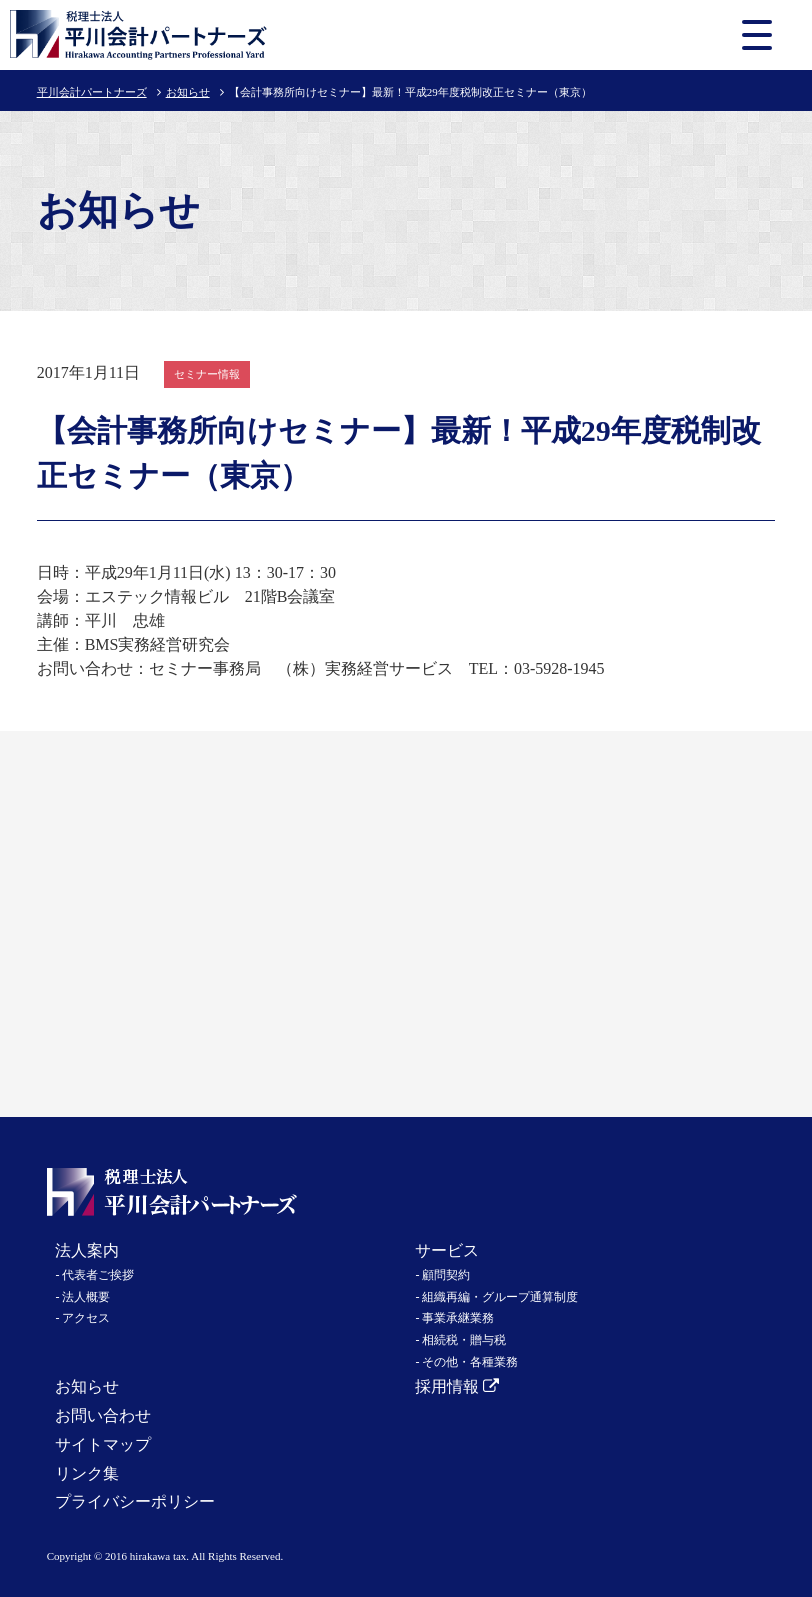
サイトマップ (103, 1444)
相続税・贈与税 (464, 1340)
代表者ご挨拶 (98, 1275)
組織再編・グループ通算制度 (500, 1297)
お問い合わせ (103, 1415)
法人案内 (87, 1250)
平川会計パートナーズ (92, 92)
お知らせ (188, 92)
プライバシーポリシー (135, 1501)
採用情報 (457, 1386)
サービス (447, 1250)
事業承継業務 (458, 1318)
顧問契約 (446, 1275)
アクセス (86, 1318)
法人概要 (86, 1297)
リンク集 (87, 1473)
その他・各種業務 (470, 1362)
